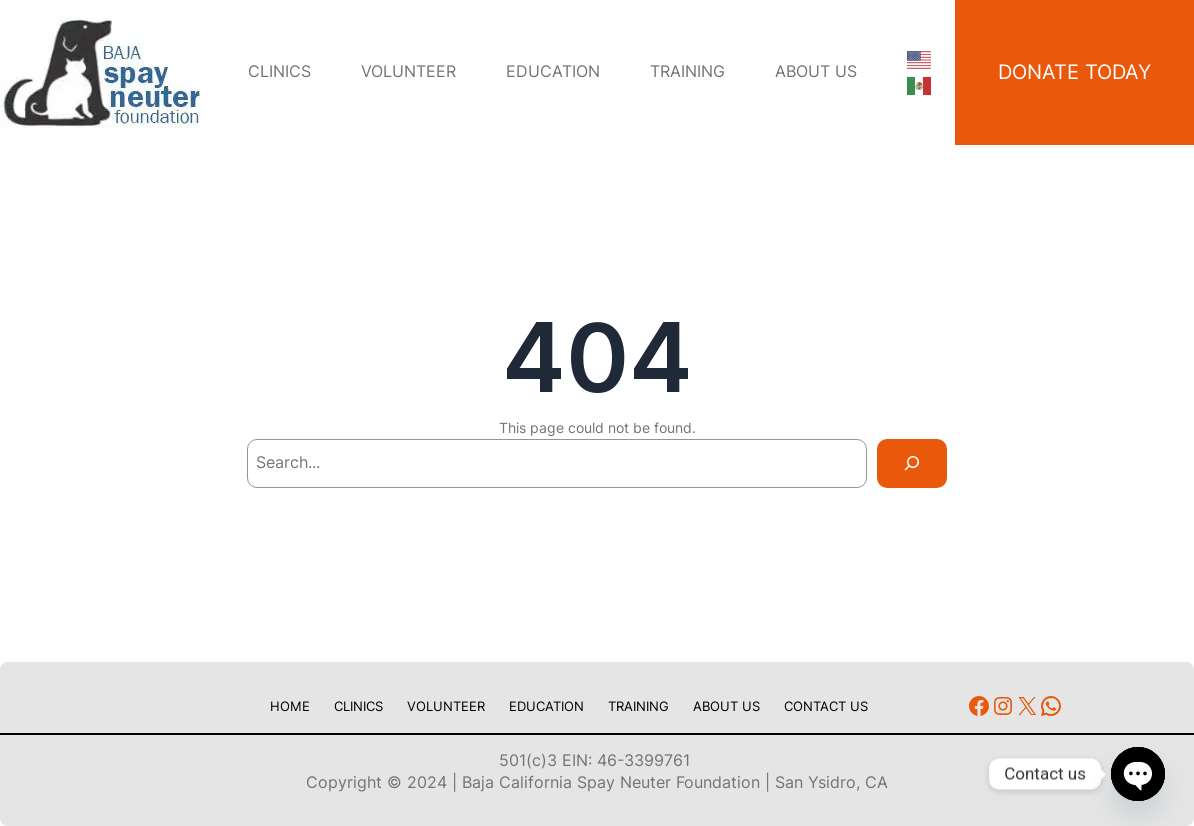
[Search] (912, 463)
